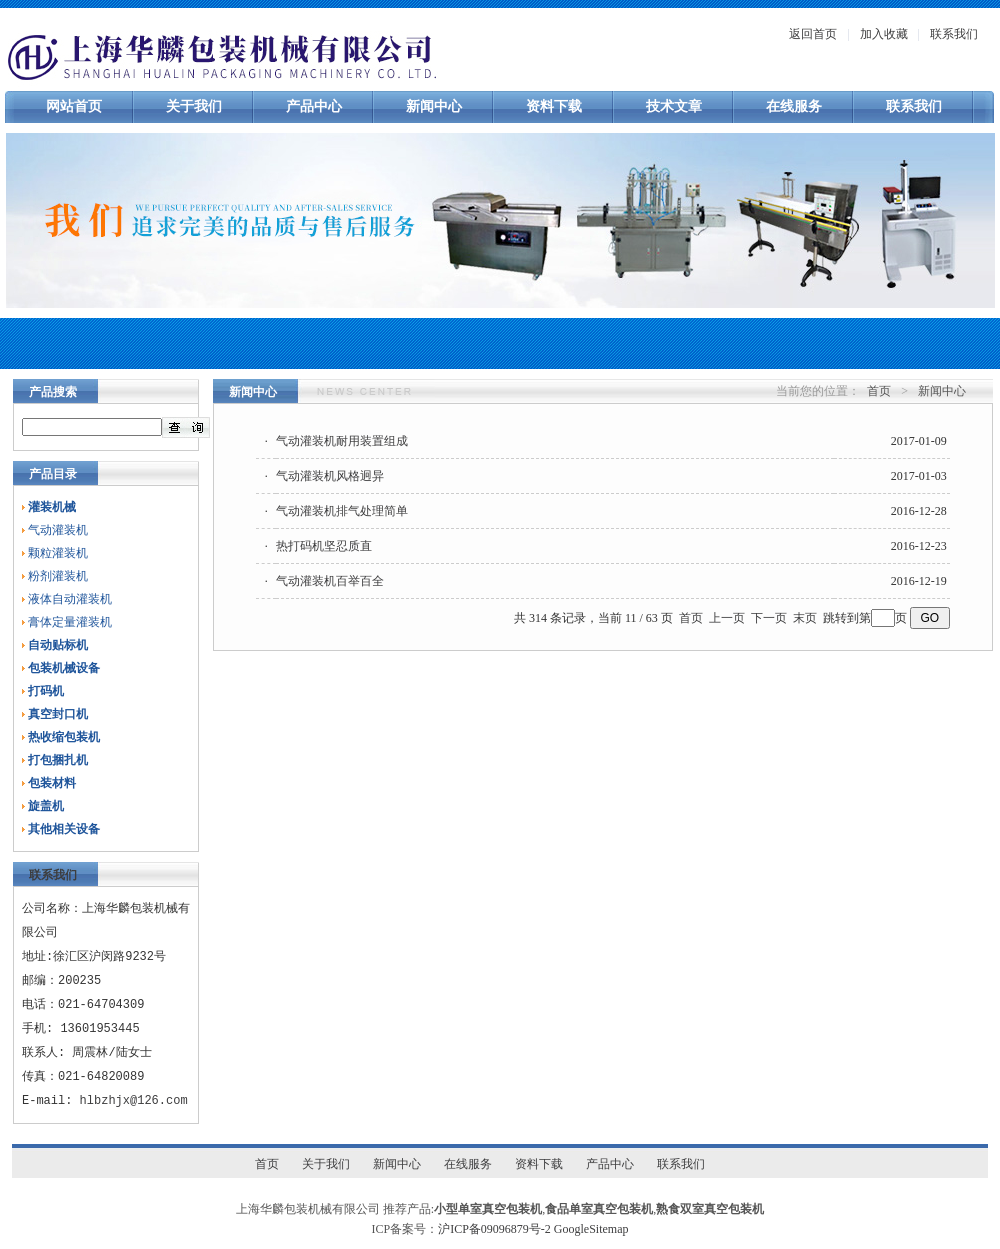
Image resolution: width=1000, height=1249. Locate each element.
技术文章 (674, 106)
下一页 (769, 618)
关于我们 (194, 106)
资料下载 (554, 106)
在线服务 (794, 106)
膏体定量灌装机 (70, 622)
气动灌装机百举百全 (330, 581)
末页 (805, 618)
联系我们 (954, 34)
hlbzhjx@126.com (134, 1100)
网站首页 (74, 106)
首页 (879, 391)
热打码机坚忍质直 (324, 546)
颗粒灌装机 (58, 553)
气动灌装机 (58, 530)
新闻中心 (434, 106)
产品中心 (314, 106)
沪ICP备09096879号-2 (494, 1229)
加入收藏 (884, 34)
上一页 (727, 618)
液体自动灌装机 (70, 599)
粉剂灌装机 (58, 576)
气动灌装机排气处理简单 (342, 511)
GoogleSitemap (591, 1229)
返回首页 (813, 34)
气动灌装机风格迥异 (330, 476)
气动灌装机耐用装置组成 (342, 441)
